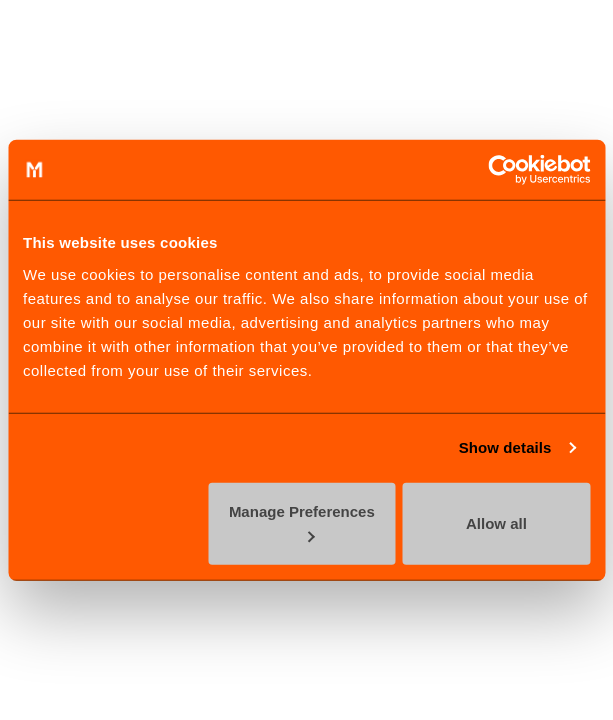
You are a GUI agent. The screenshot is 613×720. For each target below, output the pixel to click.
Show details (505, 447)
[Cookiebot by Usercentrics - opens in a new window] (502, 170)
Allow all (496, 522)
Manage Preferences (302, 522)
